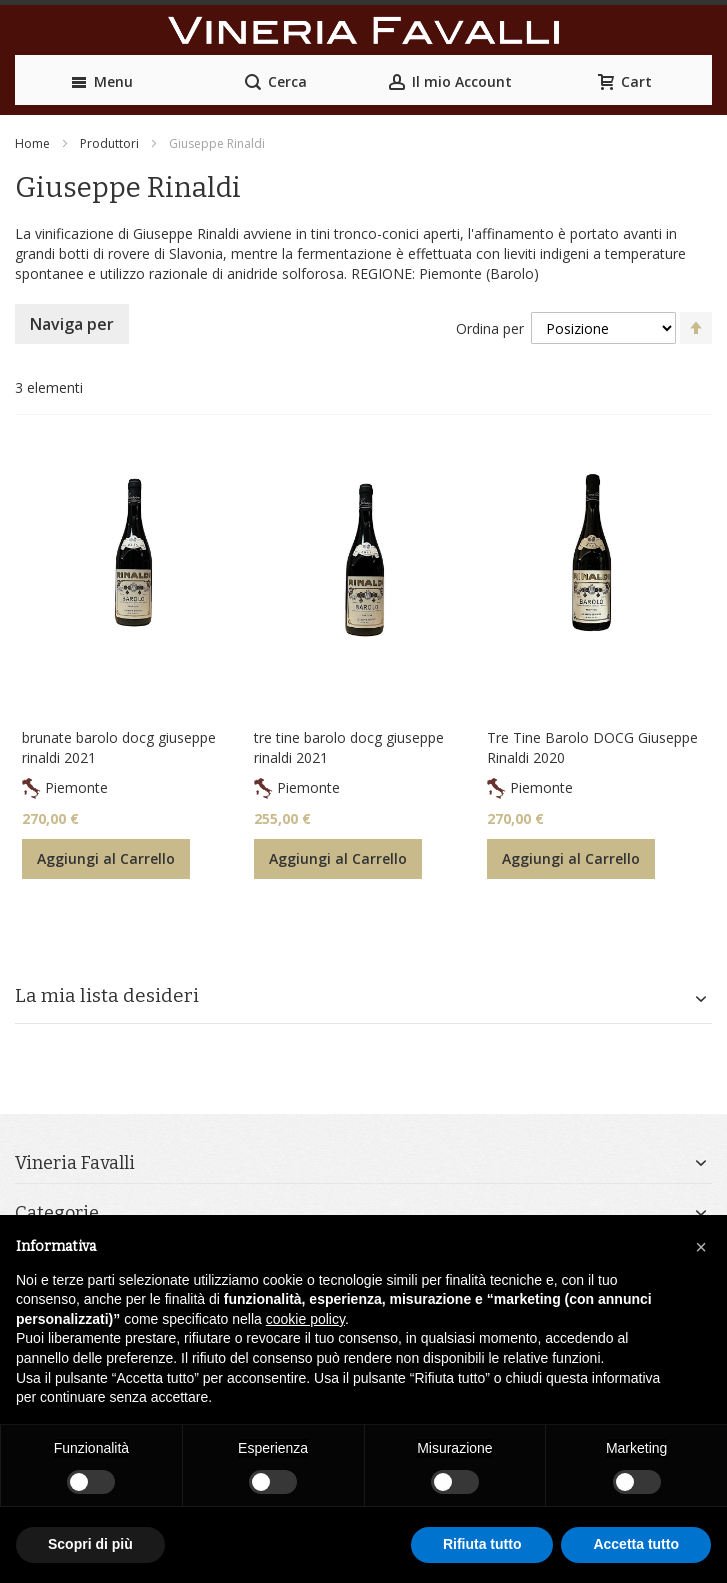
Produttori (109, 143)
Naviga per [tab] (72, 324)
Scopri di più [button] (90, 1544)
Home (32, 143)
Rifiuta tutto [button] (482, 1544)
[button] (701, 1247)
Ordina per (490, 328)
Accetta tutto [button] (636, 1544)
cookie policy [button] (305, 1319)
